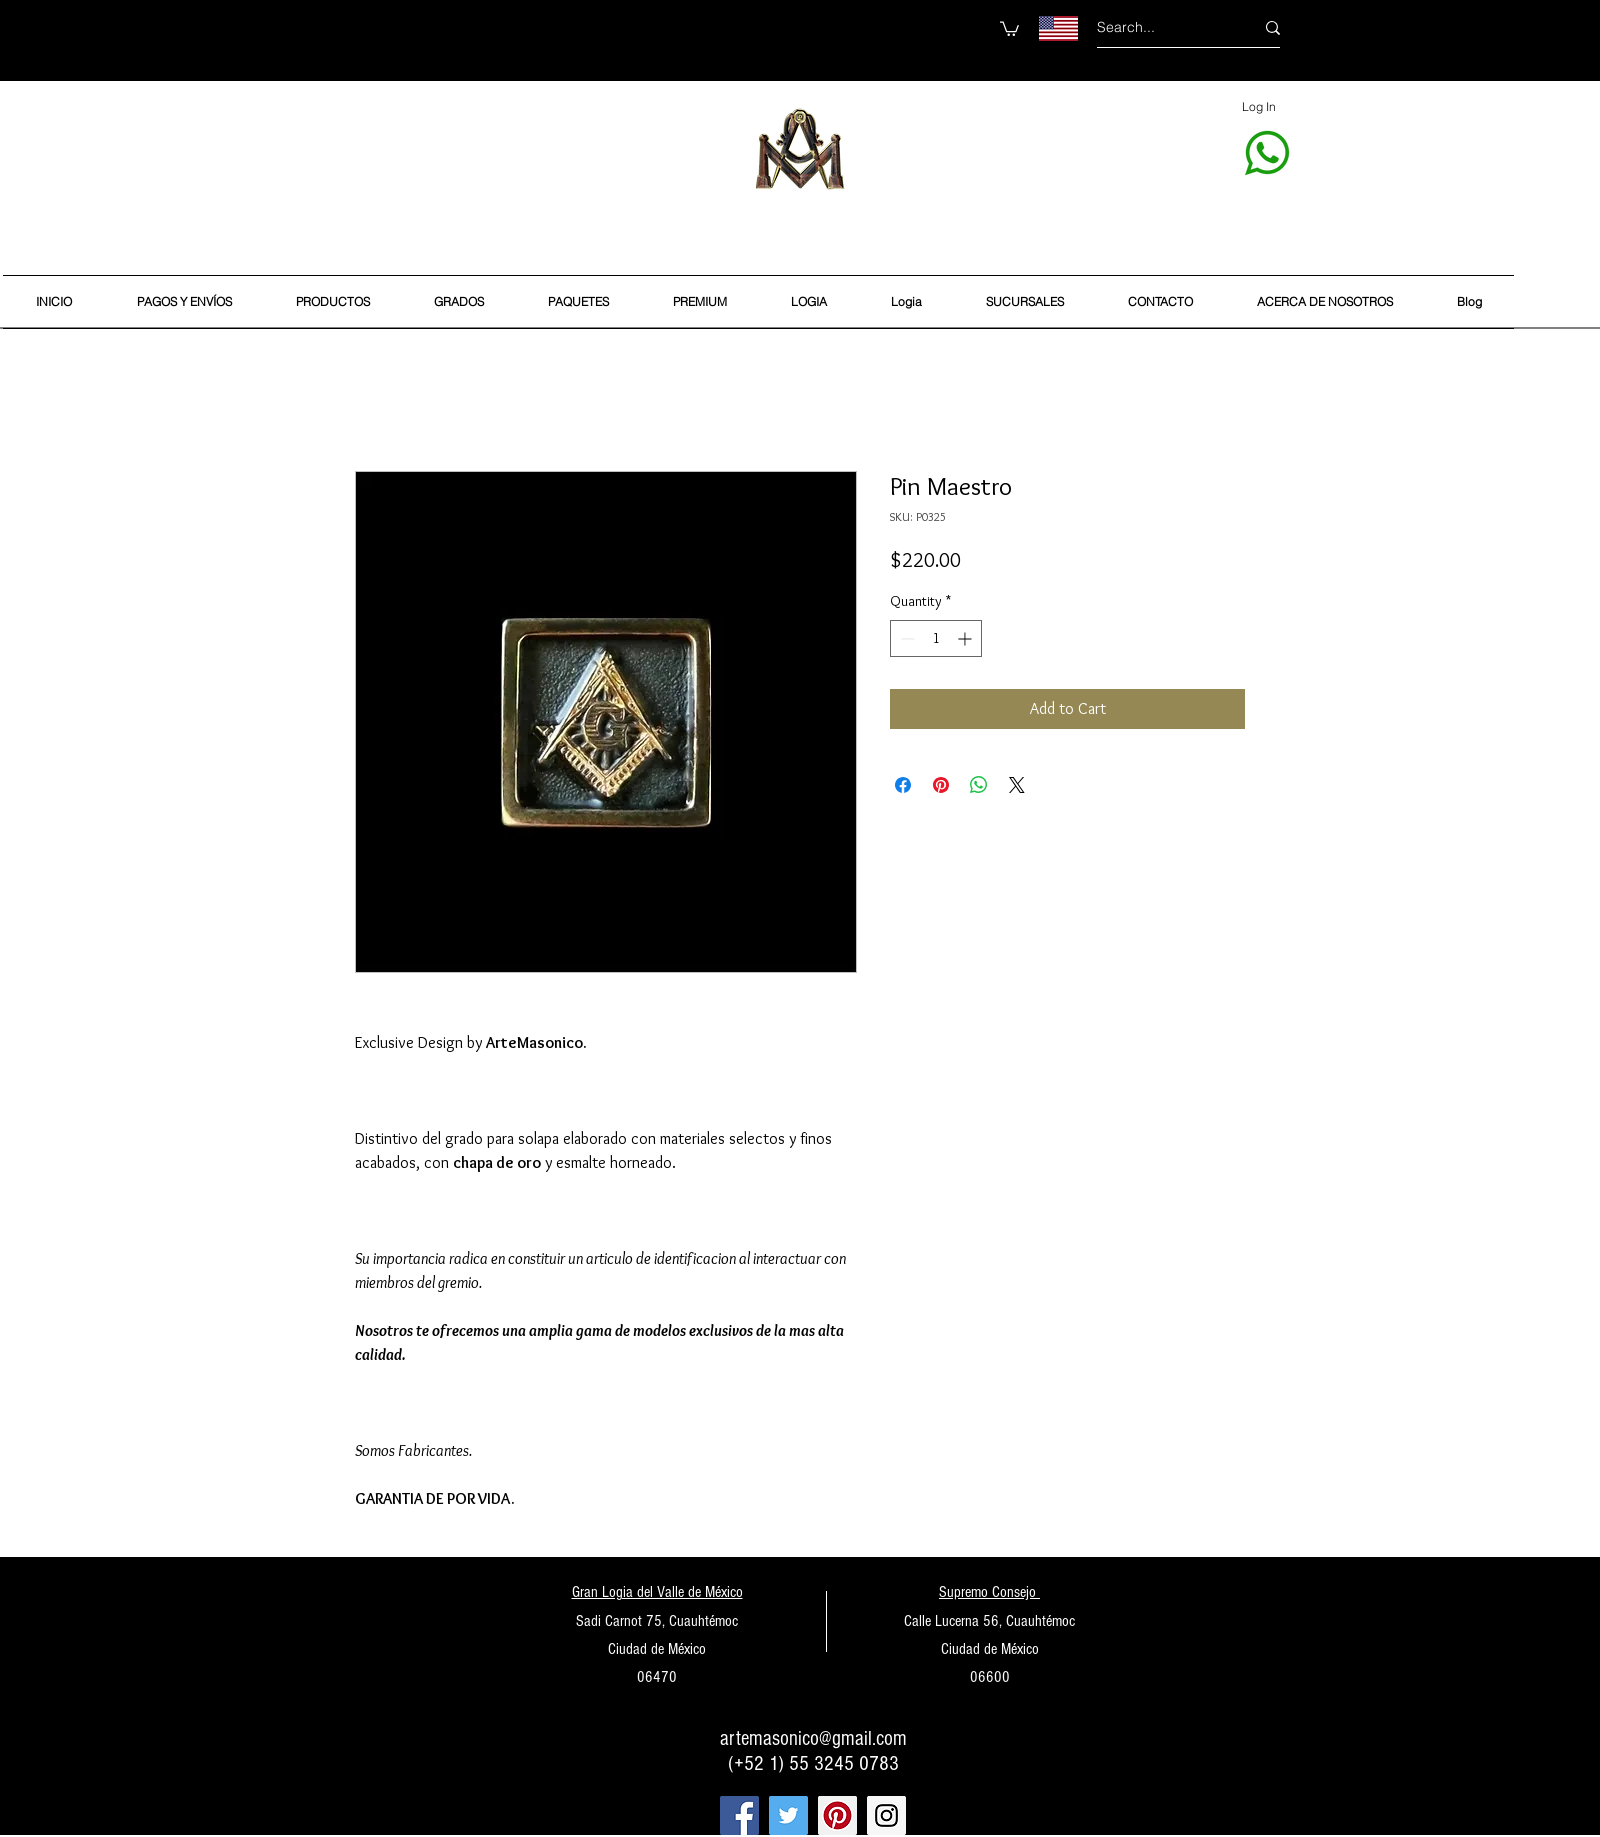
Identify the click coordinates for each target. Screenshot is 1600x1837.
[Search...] (1160, 27)
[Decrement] (905, 638)
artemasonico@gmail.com (813, 1738)
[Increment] (966, 638)
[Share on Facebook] (903, 785)
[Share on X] (1017, 785)
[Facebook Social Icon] (739, 1815)
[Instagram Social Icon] (886, 1815)
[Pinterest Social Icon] (837, 1815)
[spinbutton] (936, 638)
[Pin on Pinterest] (941, 785)
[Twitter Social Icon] (788, 1815)
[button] (1009, 28)
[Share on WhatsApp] (979, 785)
